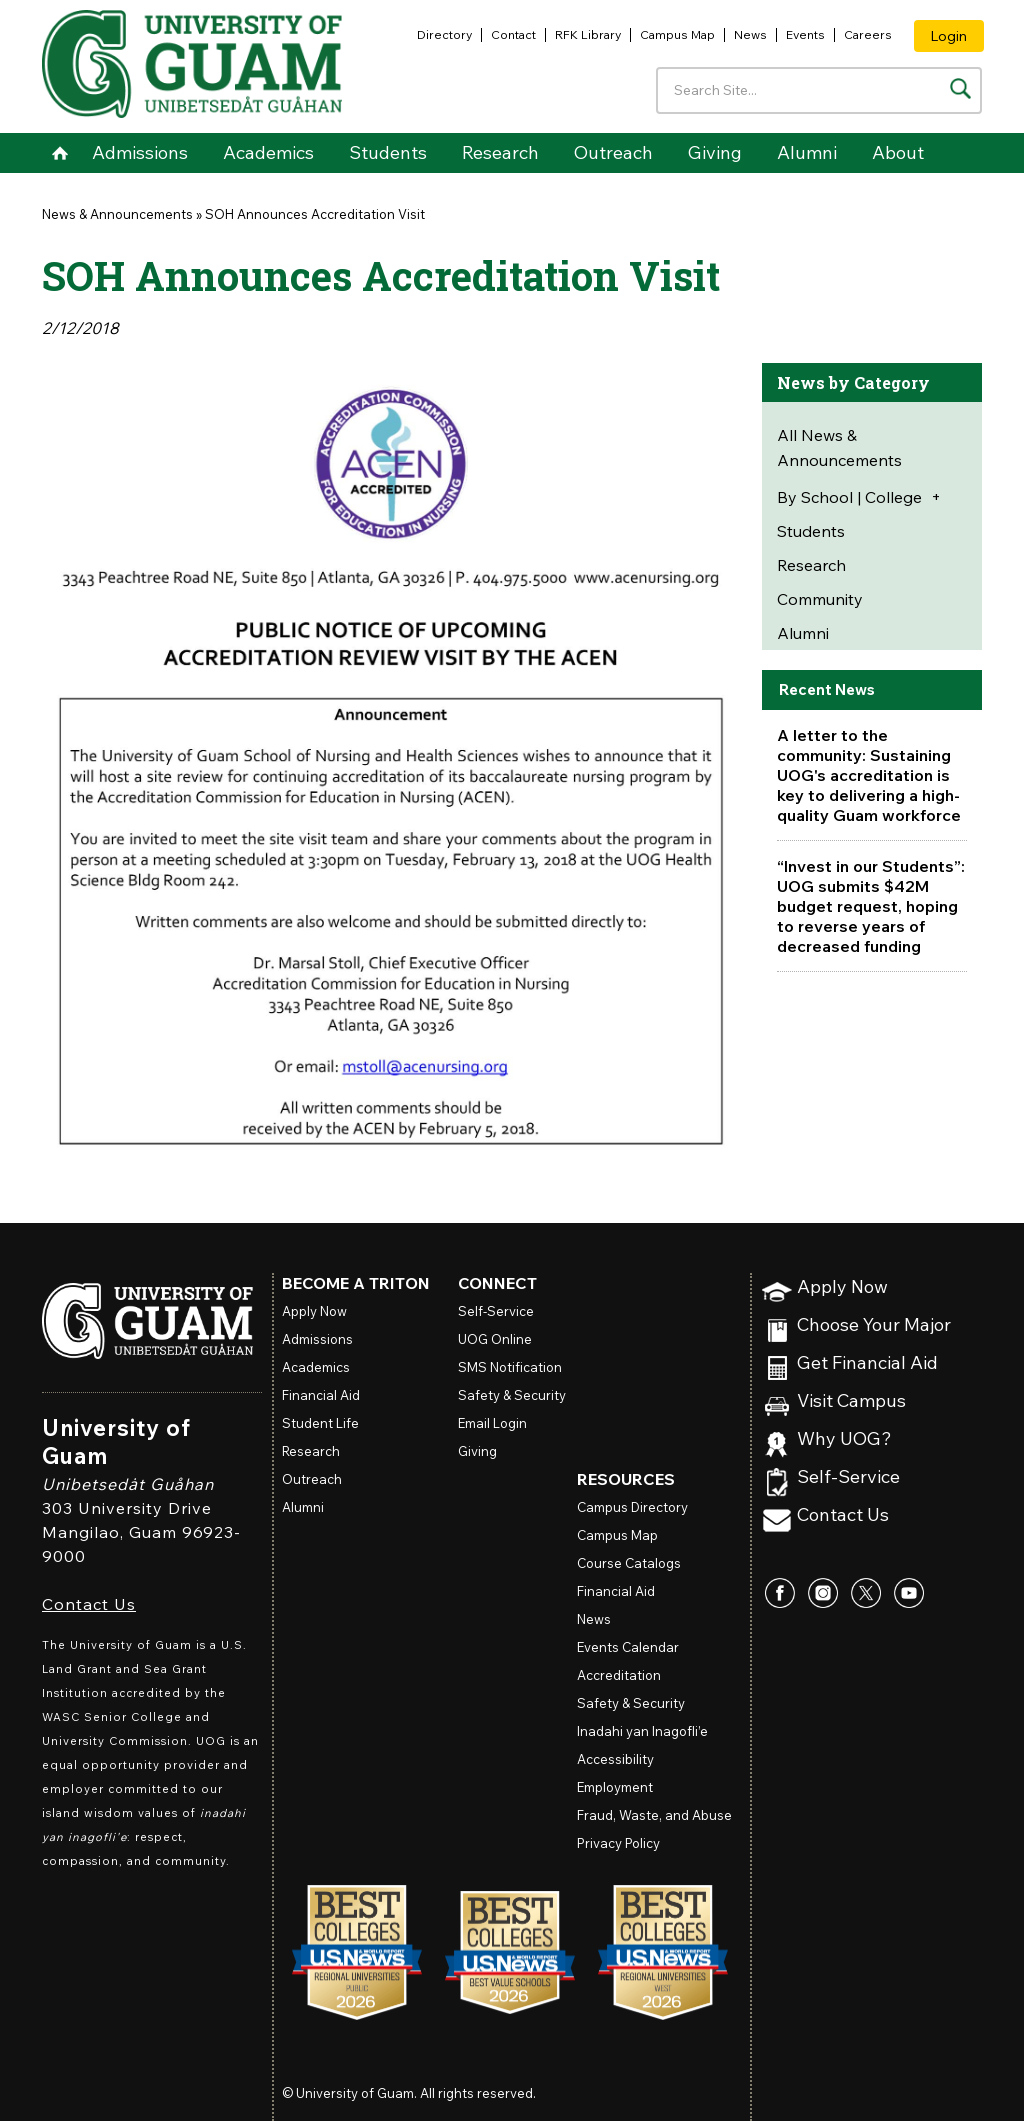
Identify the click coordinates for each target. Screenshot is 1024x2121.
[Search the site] (960, 88)
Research (500, 152)
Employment (615, 1787)
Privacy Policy (618, 1843)
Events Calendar (628, 1647)
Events (805, 34)
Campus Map (677, 34)
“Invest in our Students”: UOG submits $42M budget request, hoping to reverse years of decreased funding (871, 906)
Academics (268, 152)
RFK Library (588, 34)
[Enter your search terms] (819, 90)
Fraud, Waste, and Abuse (654, 1815)
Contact (513, 34)
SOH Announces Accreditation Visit (315, 214)
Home (59, 153)
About (898, 152)
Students (388, 152)
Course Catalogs (629, 1563)
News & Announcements (117, 214)
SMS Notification (510, 1367)
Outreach (613, 152)
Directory (444, 34)
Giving (715, 152)
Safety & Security (512, 1395)
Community (820, 599)
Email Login (492, 1423)
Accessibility (615, 1759)
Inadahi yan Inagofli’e (642, 1731)
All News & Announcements (839, 447)
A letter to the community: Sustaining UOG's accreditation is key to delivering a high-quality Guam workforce (869, 775)
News (750, 34)
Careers (868, 34)
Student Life (320, 1423)
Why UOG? (844, 1439)
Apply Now (842, 1287)
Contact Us (89, 1604)
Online (495, 1339)
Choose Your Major (874, 1325)
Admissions (140, 152)
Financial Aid (321, 1395)
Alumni (807, 152)
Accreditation (619, 1675)
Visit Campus (851, 1401)
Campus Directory (632, 1507)
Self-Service (848, 1477)
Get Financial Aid (867, 1363)
